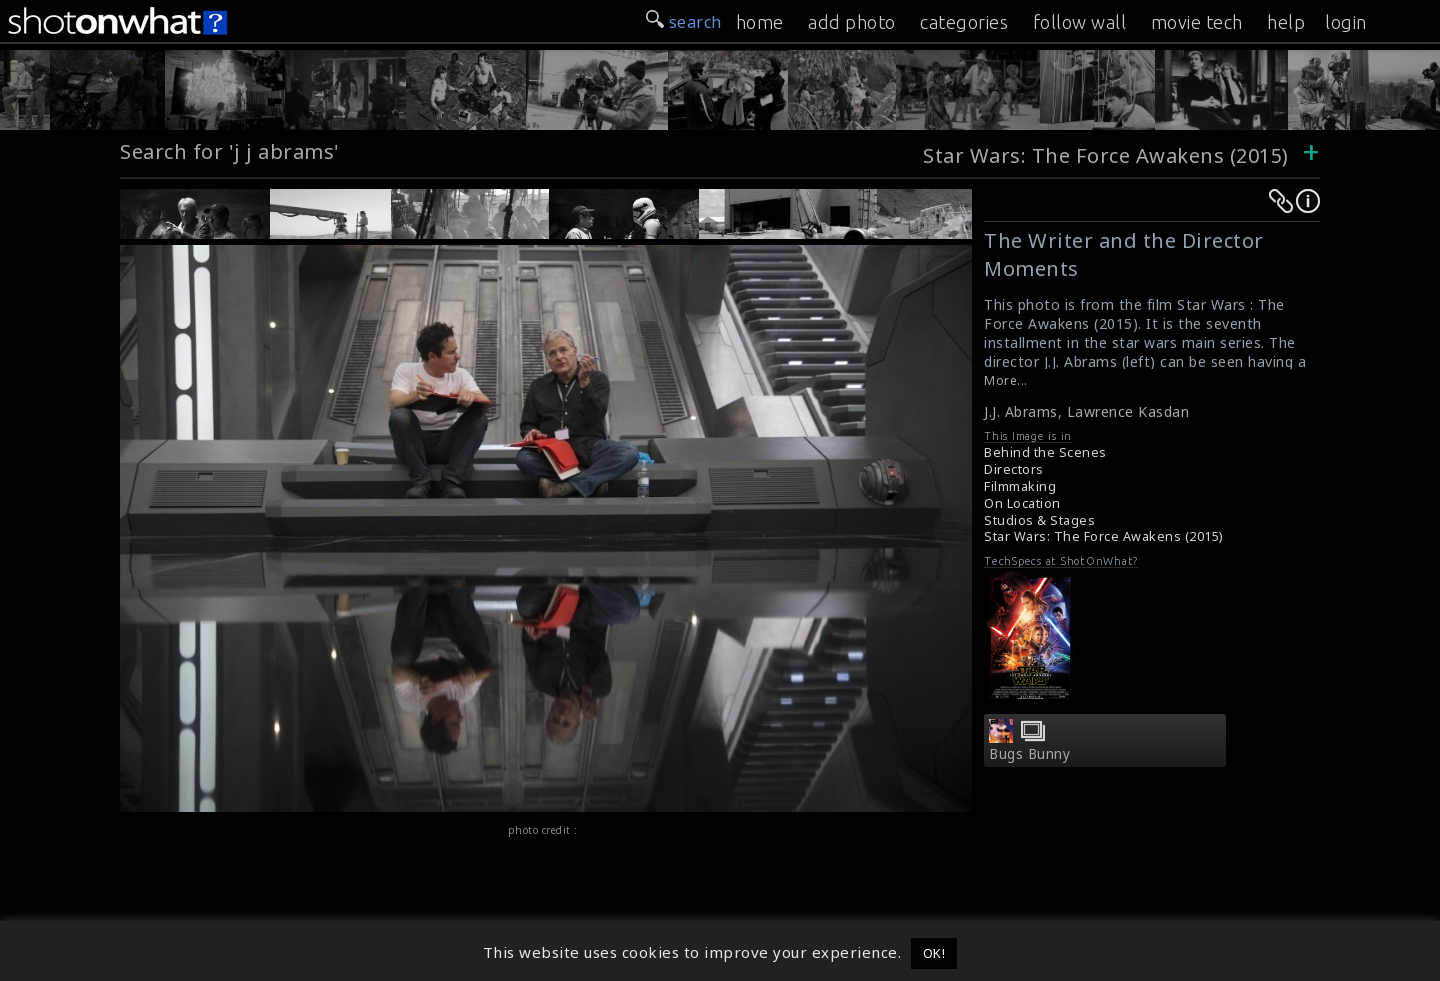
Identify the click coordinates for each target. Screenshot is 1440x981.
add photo (852, 22)
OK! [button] (934, 953)
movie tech (1197, 22)
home (760, 22)
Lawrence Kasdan (1128, 411)
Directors (1014, 469)
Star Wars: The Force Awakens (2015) (1106, 155)
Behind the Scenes (1045, 452)
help (1286, 22)
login (1346, 22)
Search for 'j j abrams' (230, 151)
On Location (1022, 503)
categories (964, 22)
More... (1006, 380)
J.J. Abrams (1021, 411)
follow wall (1080, 22)
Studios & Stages (1039, 520)
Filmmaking (1020, 486)
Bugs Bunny (1029, 754)
